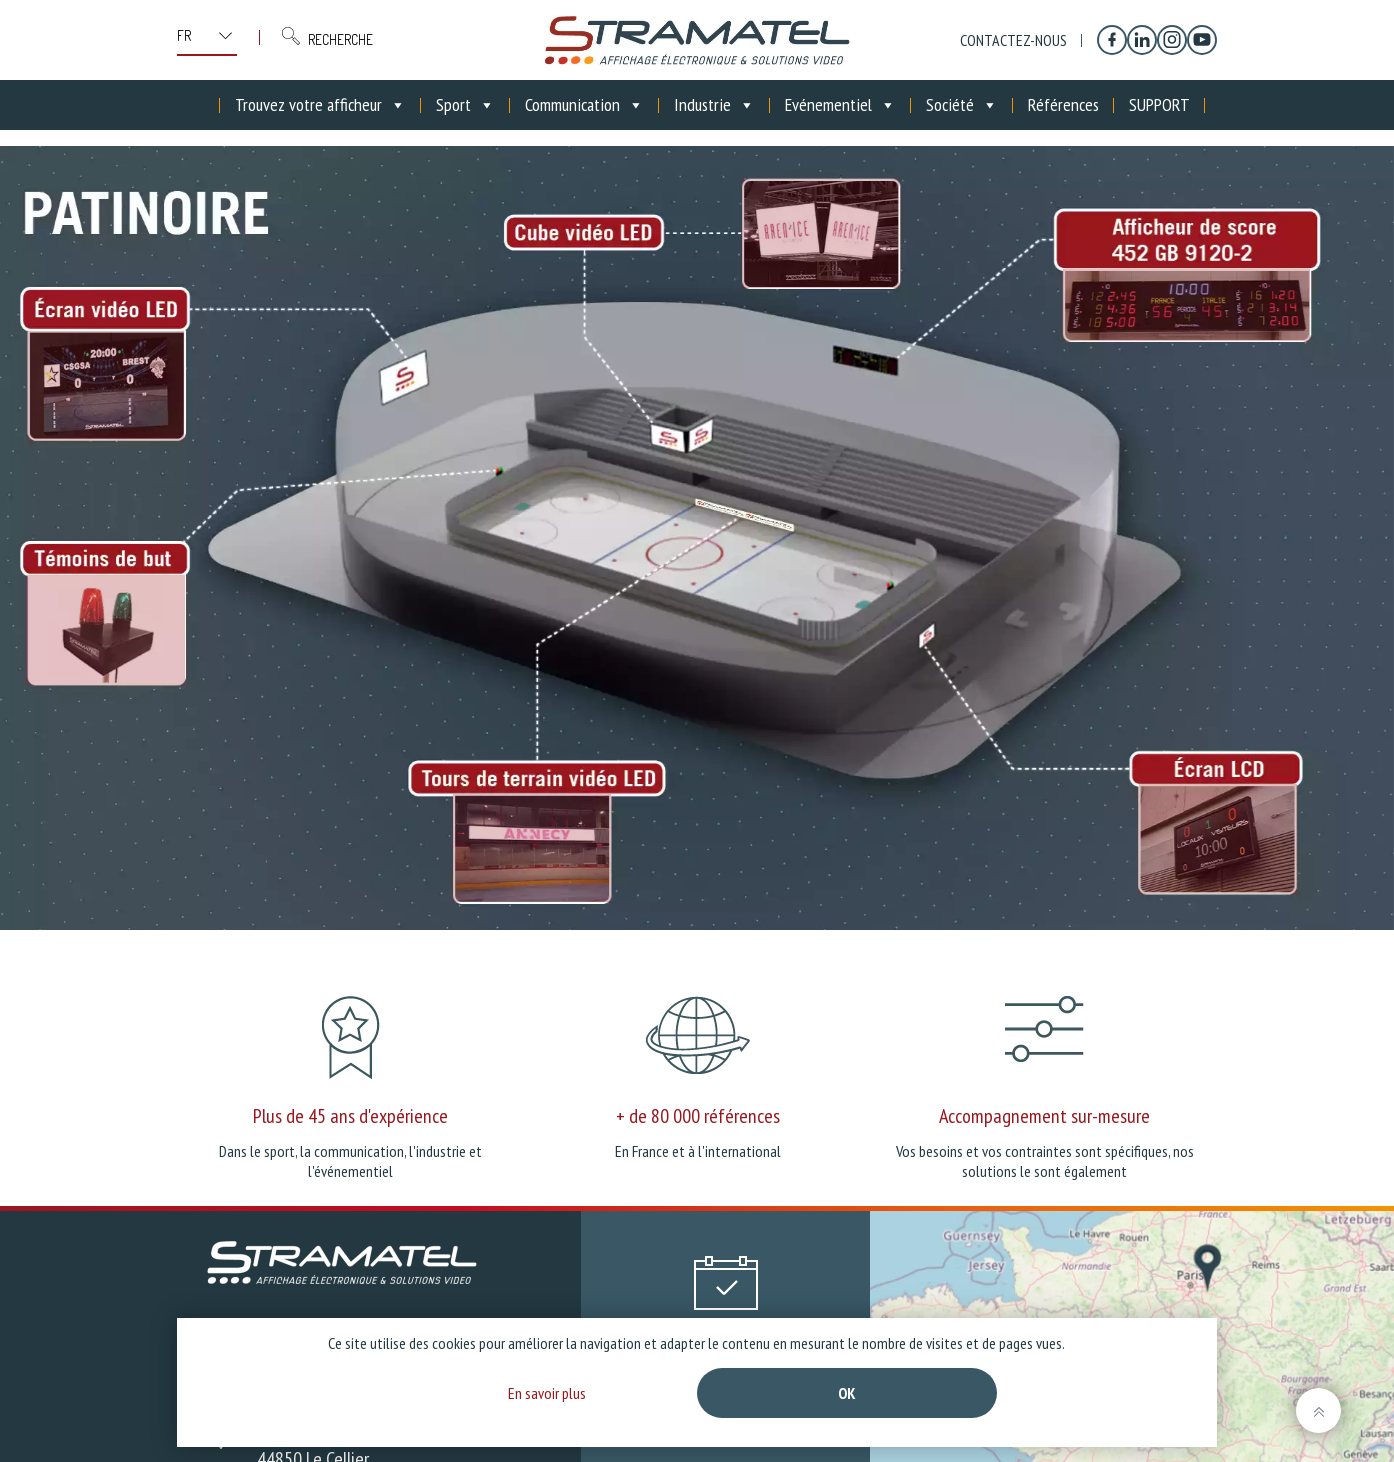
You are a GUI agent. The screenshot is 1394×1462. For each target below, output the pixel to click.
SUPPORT (1159, 104)
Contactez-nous (1013, 40)
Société (962, 105)
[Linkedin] (1142, 40)
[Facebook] (1112, 40)
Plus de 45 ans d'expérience (350, 1116)
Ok (847, 1392)
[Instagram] (1172, 40)
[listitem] (106, 386)
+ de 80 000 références (698, 1116)
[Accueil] (205, 105)
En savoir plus (547, 1392)
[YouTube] (1202, 40)
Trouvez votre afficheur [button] (320, 105)
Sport (465, 105)
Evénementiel (840, 105)
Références (1063, 104)
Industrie (714, 105)
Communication (584, 105)
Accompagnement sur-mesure (1044, 1116)
